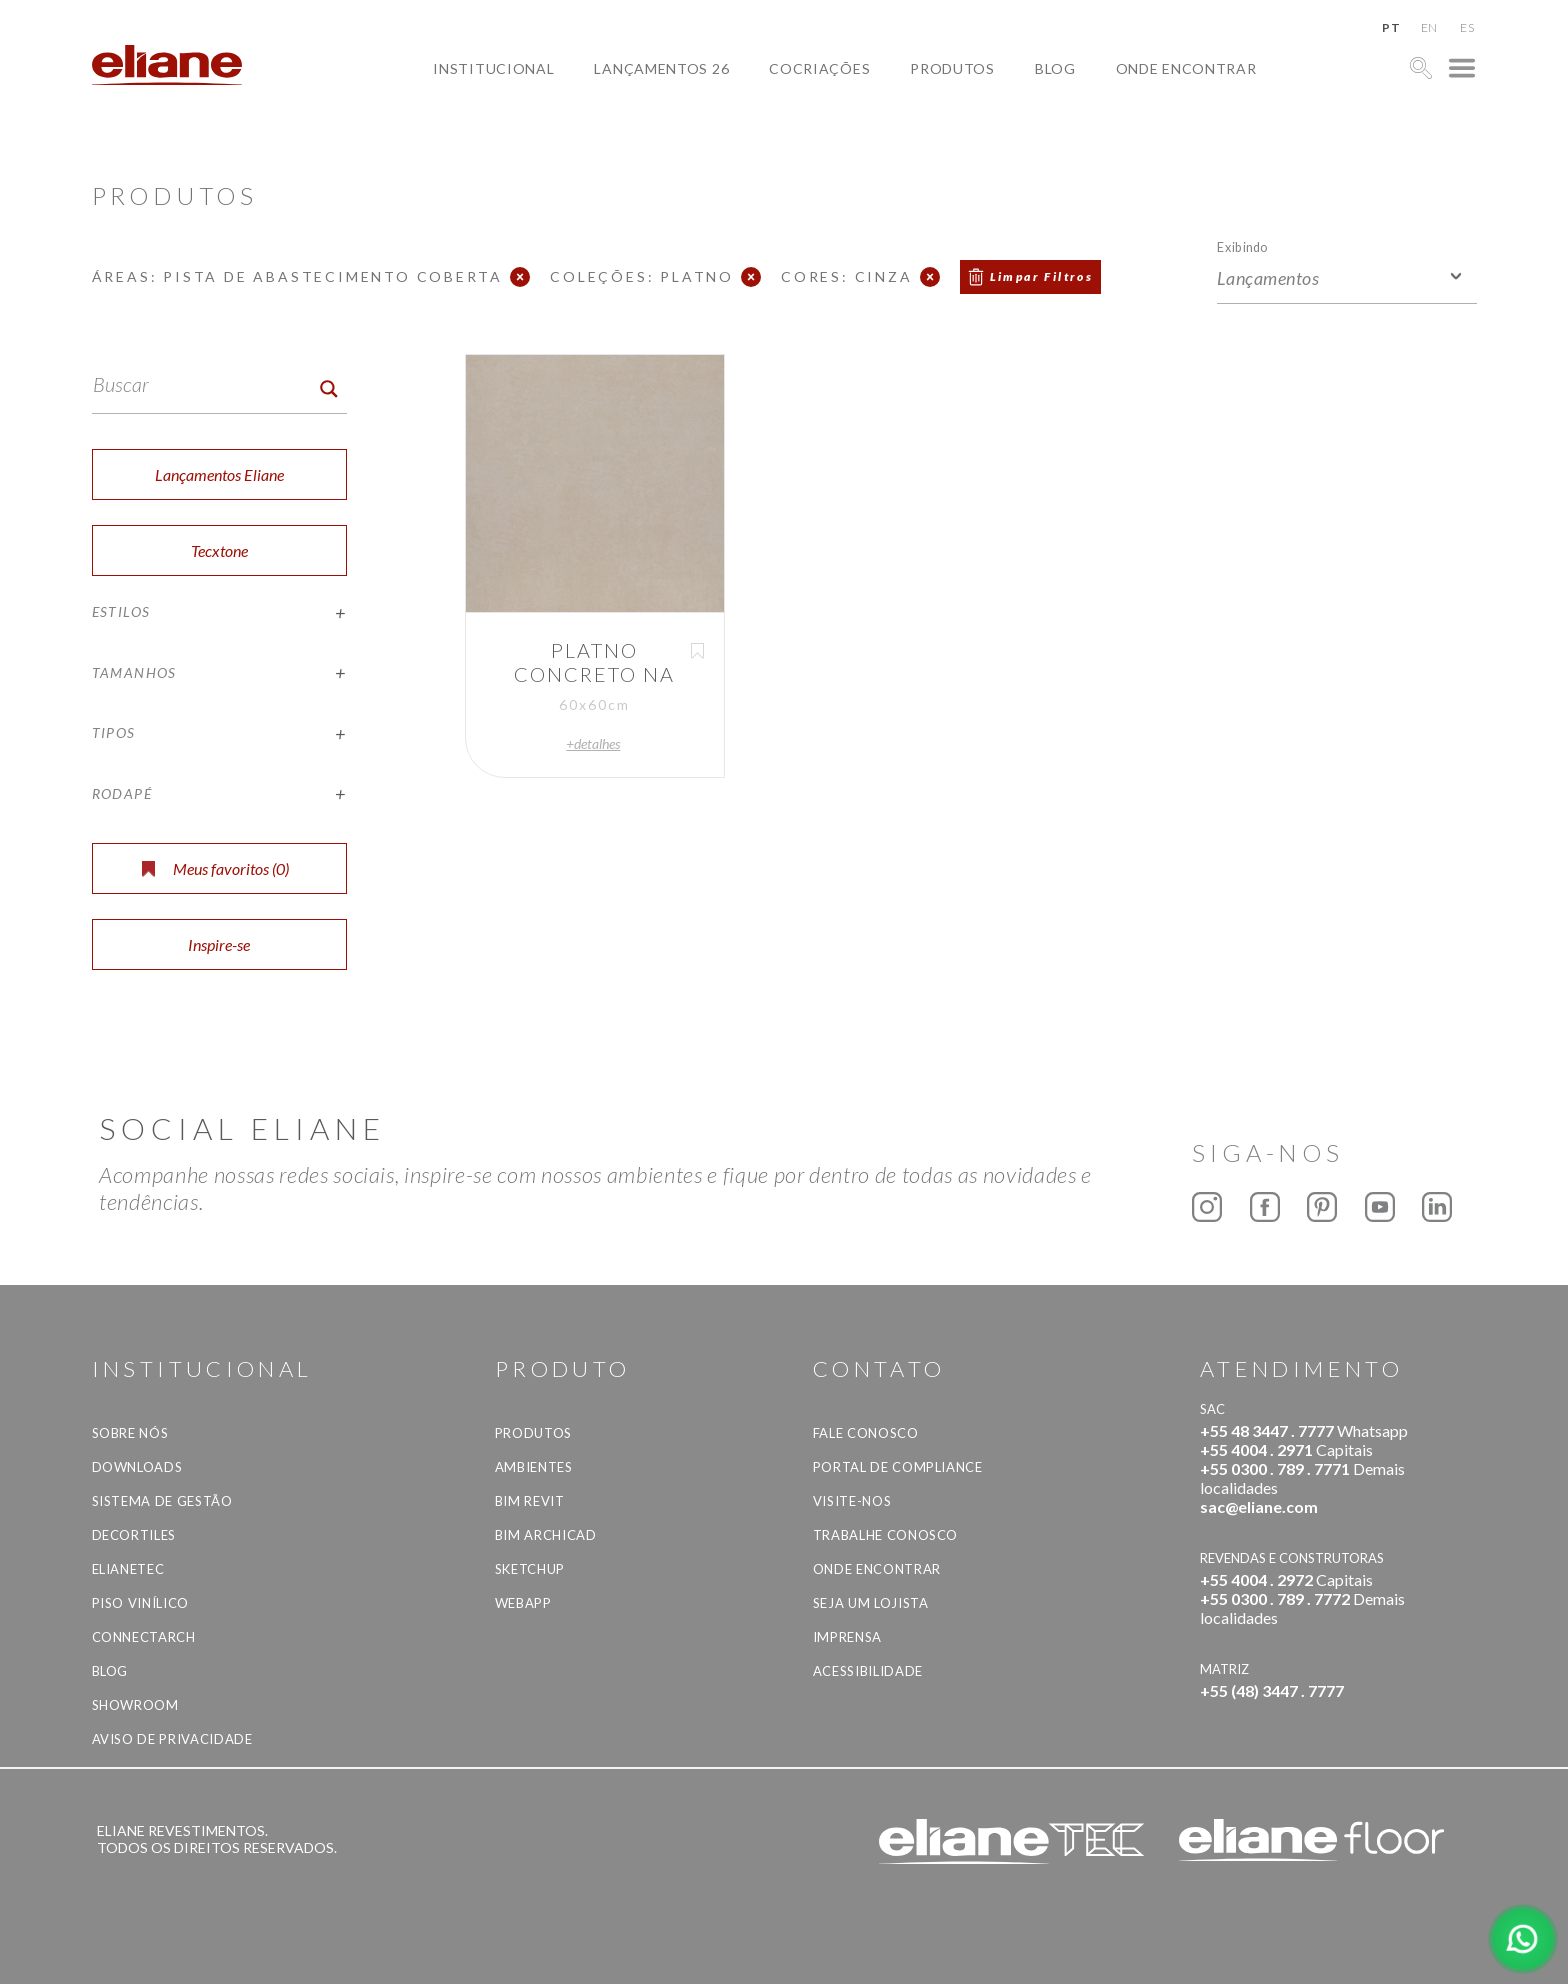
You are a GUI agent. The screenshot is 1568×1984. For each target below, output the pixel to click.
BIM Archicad (546, 1535)
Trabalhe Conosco (885, 1535)
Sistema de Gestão (162, 1501)
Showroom (135, 1705)
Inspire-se (219, 944)
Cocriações (819, 68)
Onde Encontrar (1186, 68)
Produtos (952, 68)
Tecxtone (219, 550)
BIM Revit (530, 1501)
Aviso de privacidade (172, 1739)
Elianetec (128, 1569)
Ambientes (534, 1467)
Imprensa (847, 1637)
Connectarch (144, 1637)
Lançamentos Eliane (219, 474)
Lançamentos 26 (661, 68)
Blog (1055, 68)
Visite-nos (852, 1501)
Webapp (523, 1603)
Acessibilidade (868, 1671)
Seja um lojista (871, 1603)
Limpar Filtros (1042, 276)
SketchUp (530, 1569)
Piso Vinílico (140, 1603)
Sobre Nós (130, 1433)
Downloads (137, 1467)
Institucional (493, 68)
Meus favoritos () (215, 868)
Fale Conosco (866, 1433)
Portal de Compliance (898, 1467)
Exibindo (1242, 246)
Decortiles (134, 1535)
